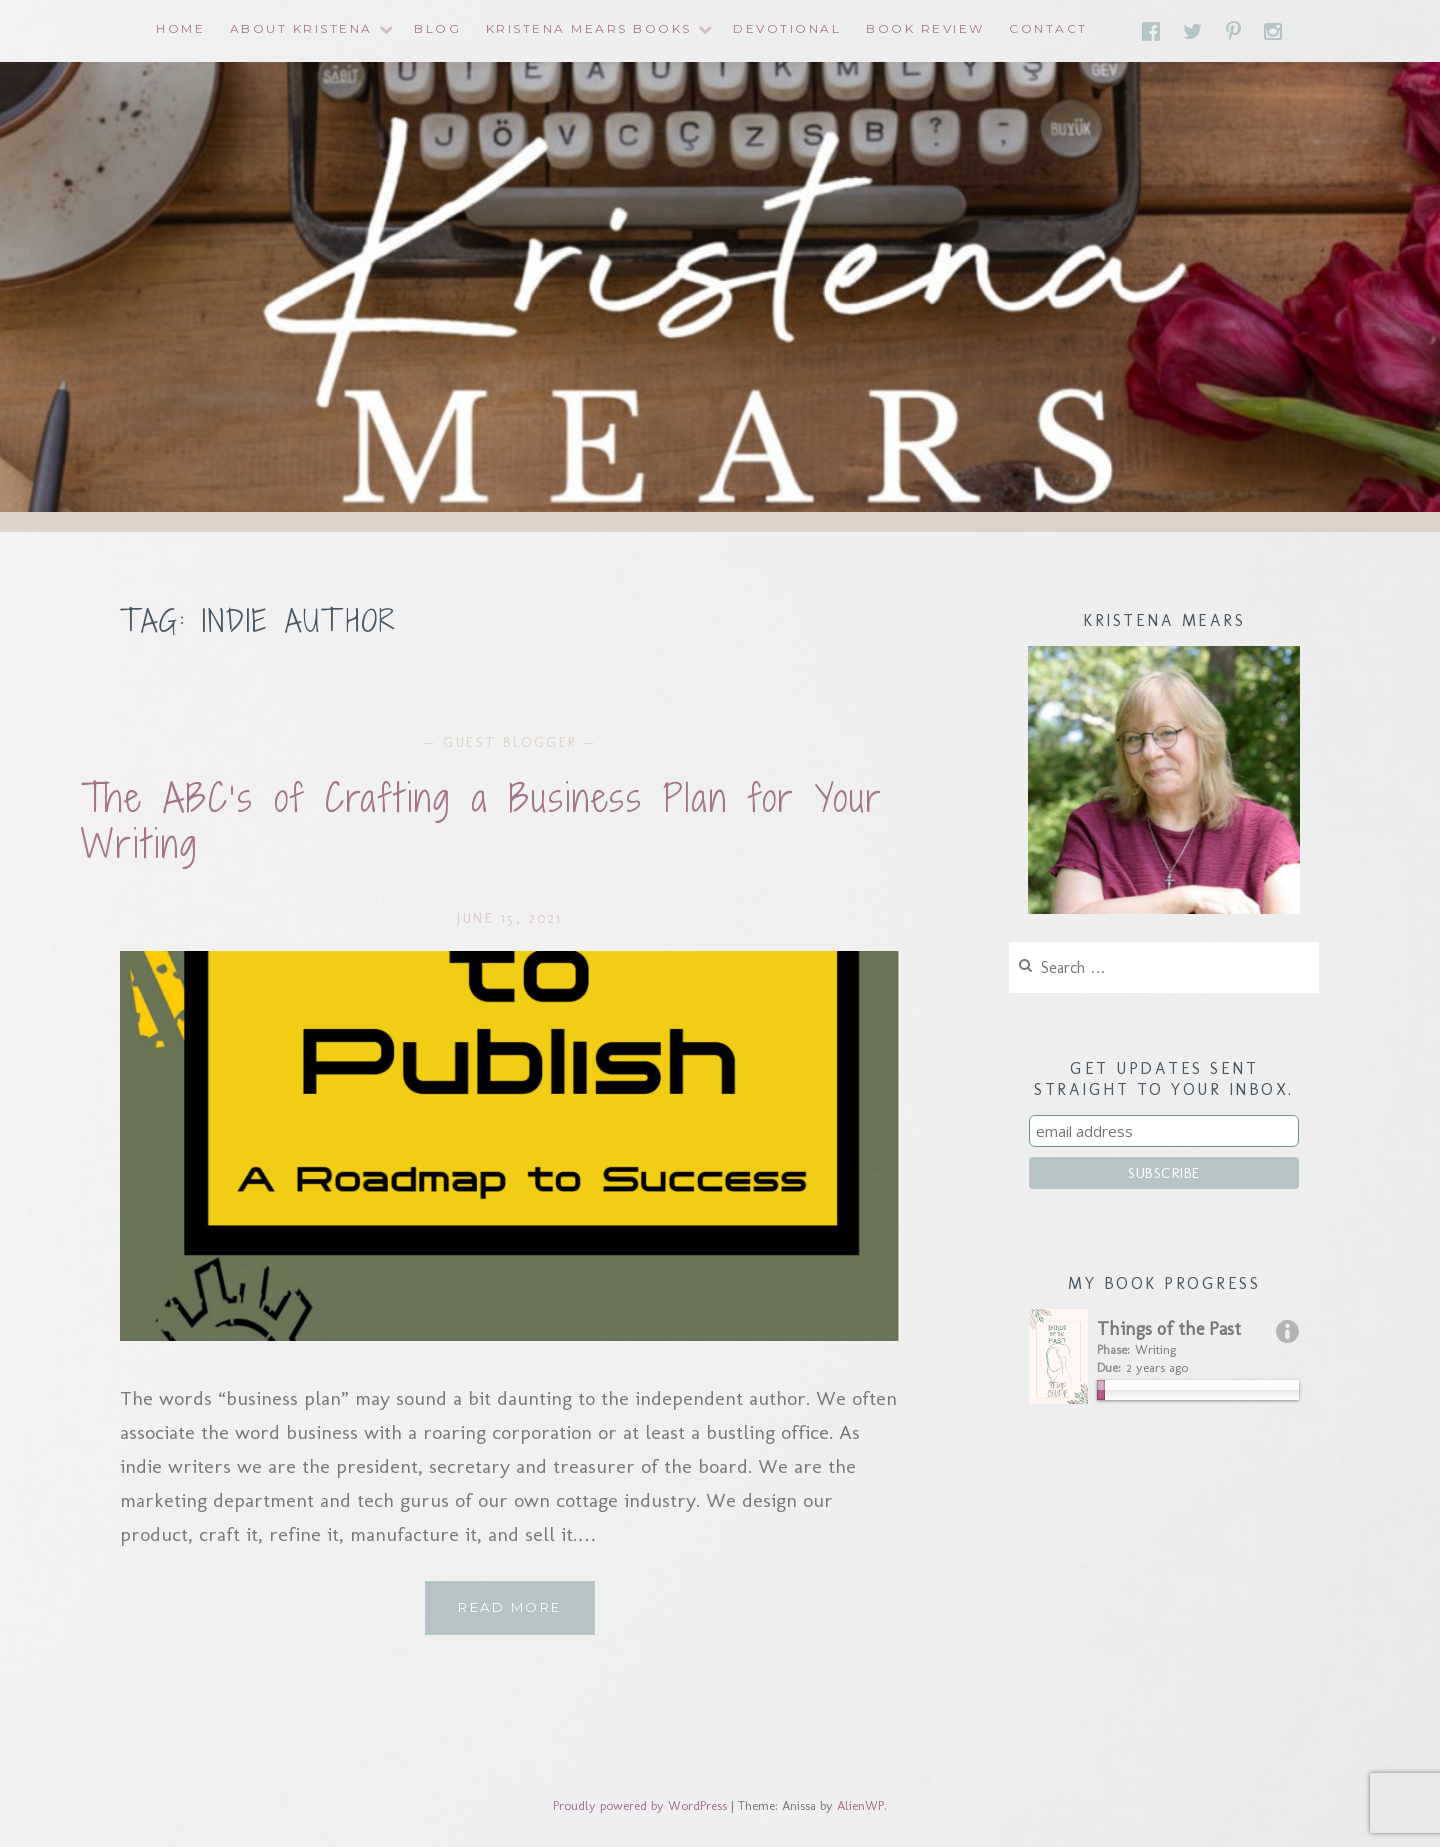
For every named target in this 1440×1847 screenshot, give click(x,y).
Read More (526, 1615)
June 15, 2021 (510, 918)
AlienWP (860, 1805)
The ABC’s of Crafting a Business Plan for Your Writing (482, 821)
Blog (437, 28)
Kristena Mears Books (589, 28)
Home (180, 28)
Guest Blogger (510, 742)
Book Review (925, 28)
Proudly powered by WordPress (640, 1805)
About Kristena (301, 28)
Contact (1048, 28)
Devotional (787, 28)
